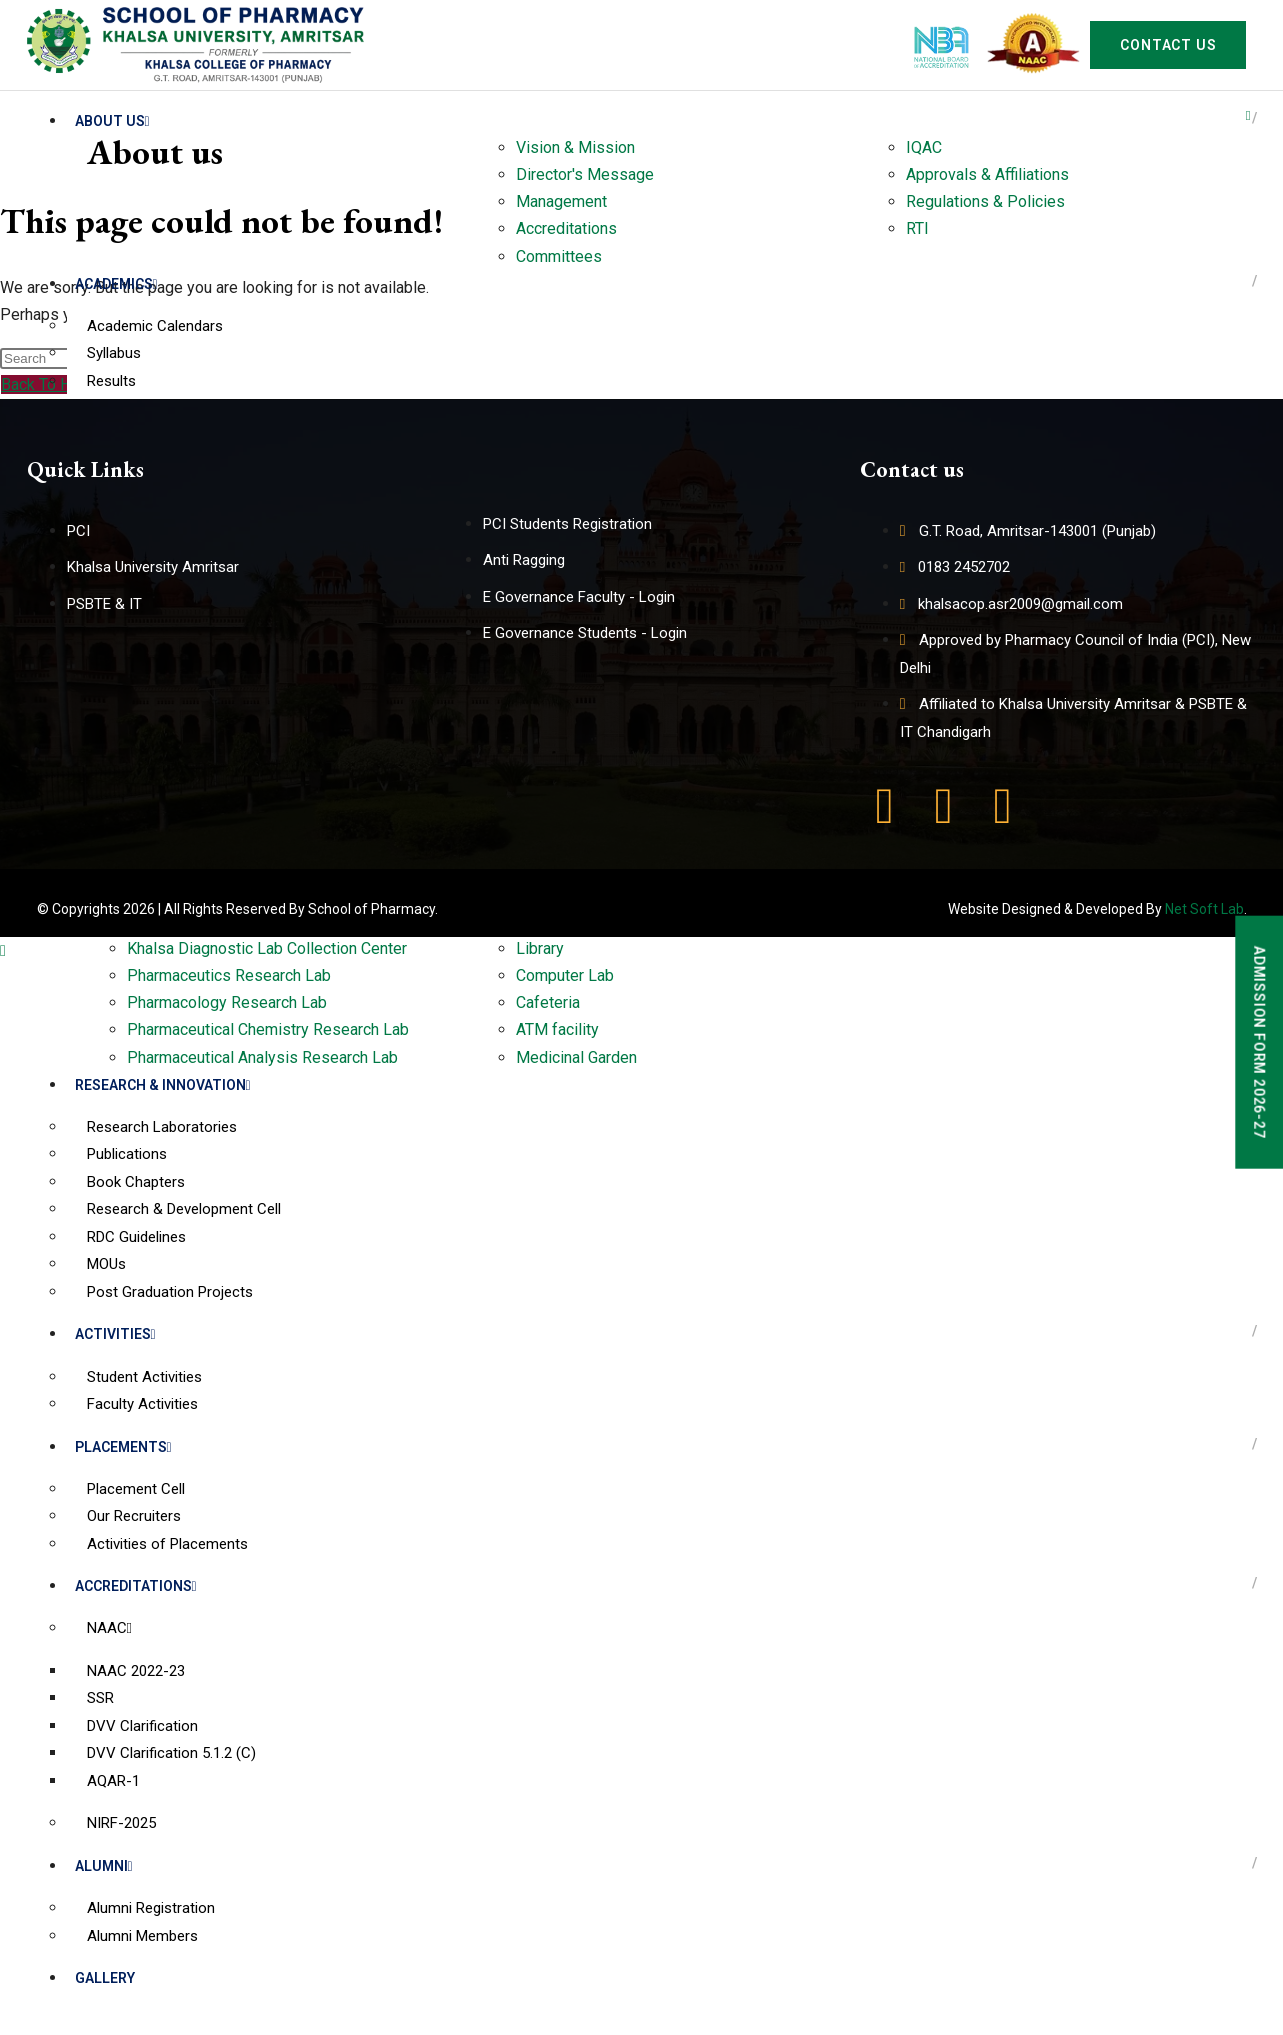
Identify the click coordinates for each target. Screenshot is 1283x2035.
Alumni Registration (151, 1908)
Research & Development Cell (184, 1209)
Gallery (105, 1978)
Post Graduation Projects (170, 1292)
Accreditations (136, 1586)
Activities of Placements (167, 1544)
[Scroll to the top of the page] (3, 950)
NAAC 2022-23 (136, 1671)
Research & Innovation (163, 1085)
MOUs (106, 1264)
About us (112, 121)
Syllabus (114, 353)
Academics (116, 284)
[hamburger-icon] (1248, 115)
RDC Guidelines (136, 1237)
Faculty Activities (142, 1404)
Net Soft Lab (1204, 909)
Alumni (104, 1866)
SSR (100, 1698)
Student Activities (144, 1377)
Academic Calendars (155, 326)
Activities (115, 1334)
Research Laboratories (162, 1127)
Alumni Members (142, 1936)
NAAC (109, 1628)
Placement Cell (136, 1489)
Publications (127, 1154)
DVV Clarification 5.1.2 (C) (171, 1753)
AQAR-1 (113, 1781)
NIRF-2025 (121, 1823)
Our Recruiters (134, 1516)
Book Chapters (136, 1182)
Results (111, 381)
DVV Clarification (142, 1726)
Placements (123, 1447)
